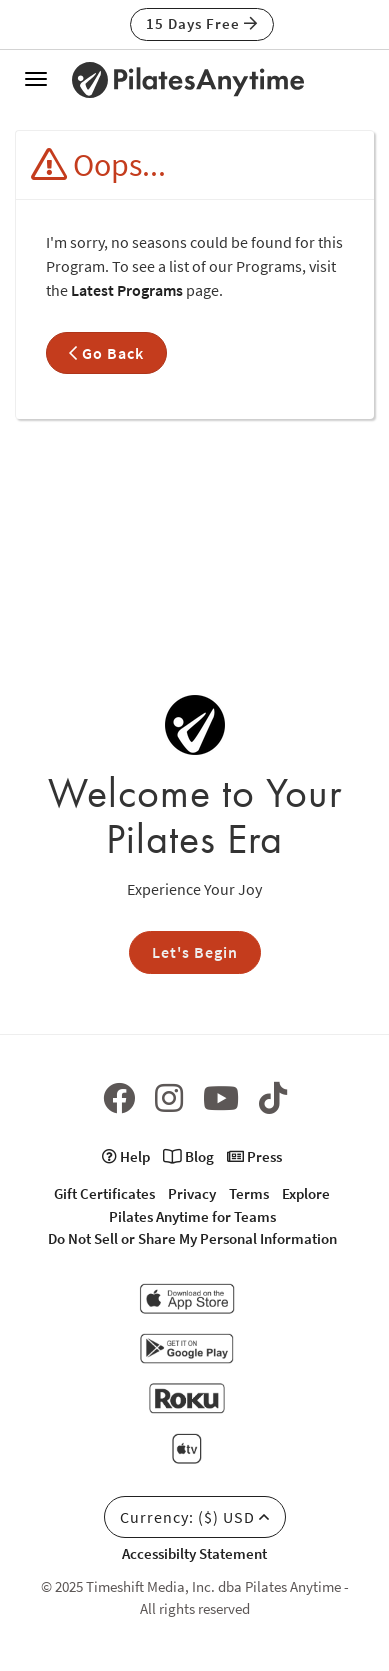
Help (126, 1156)
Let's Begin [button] (195, 952)
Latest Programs (127, 290)
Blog (188, 1156)
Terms (249, 1193)
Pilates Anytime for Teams (192, 1216)
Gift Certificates (104, 1193)
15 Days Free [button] (202, 23)
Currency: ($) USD (195, 1517)
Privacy (192, 1193)
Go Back (106, 353)
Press (254, 1156)
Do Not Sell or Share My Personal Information (192, 1238)
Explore (306, 1193)
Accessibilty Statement (194, 1553)
